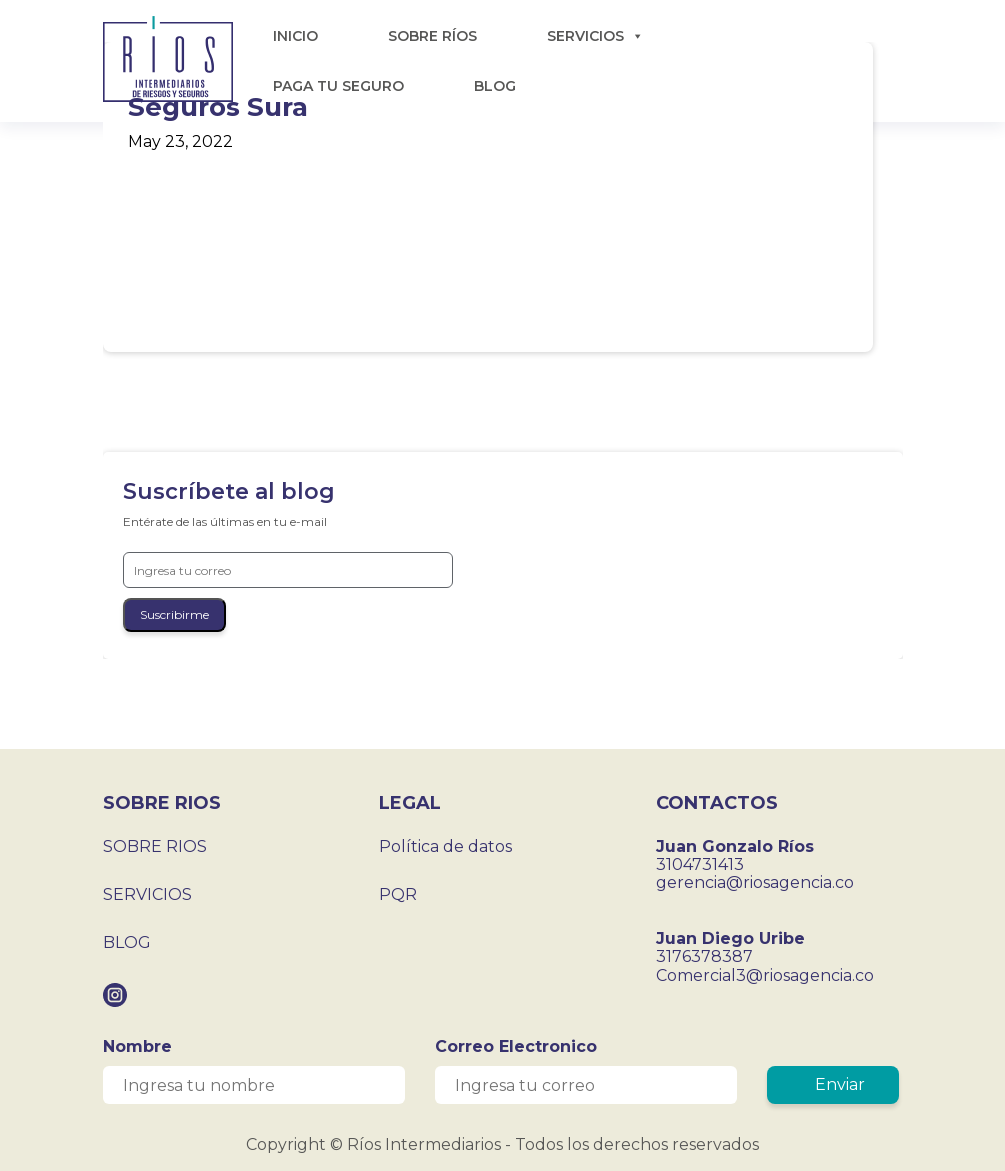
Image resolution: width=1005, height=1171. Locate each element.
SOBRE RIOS (155, 846)
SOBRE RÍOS (432, 36)
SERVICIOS (595, 36)
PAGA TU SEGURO (338, 86)
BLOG (495, 86)
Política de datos (445, 846)
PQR (398, 894)
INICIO (295, 36)
